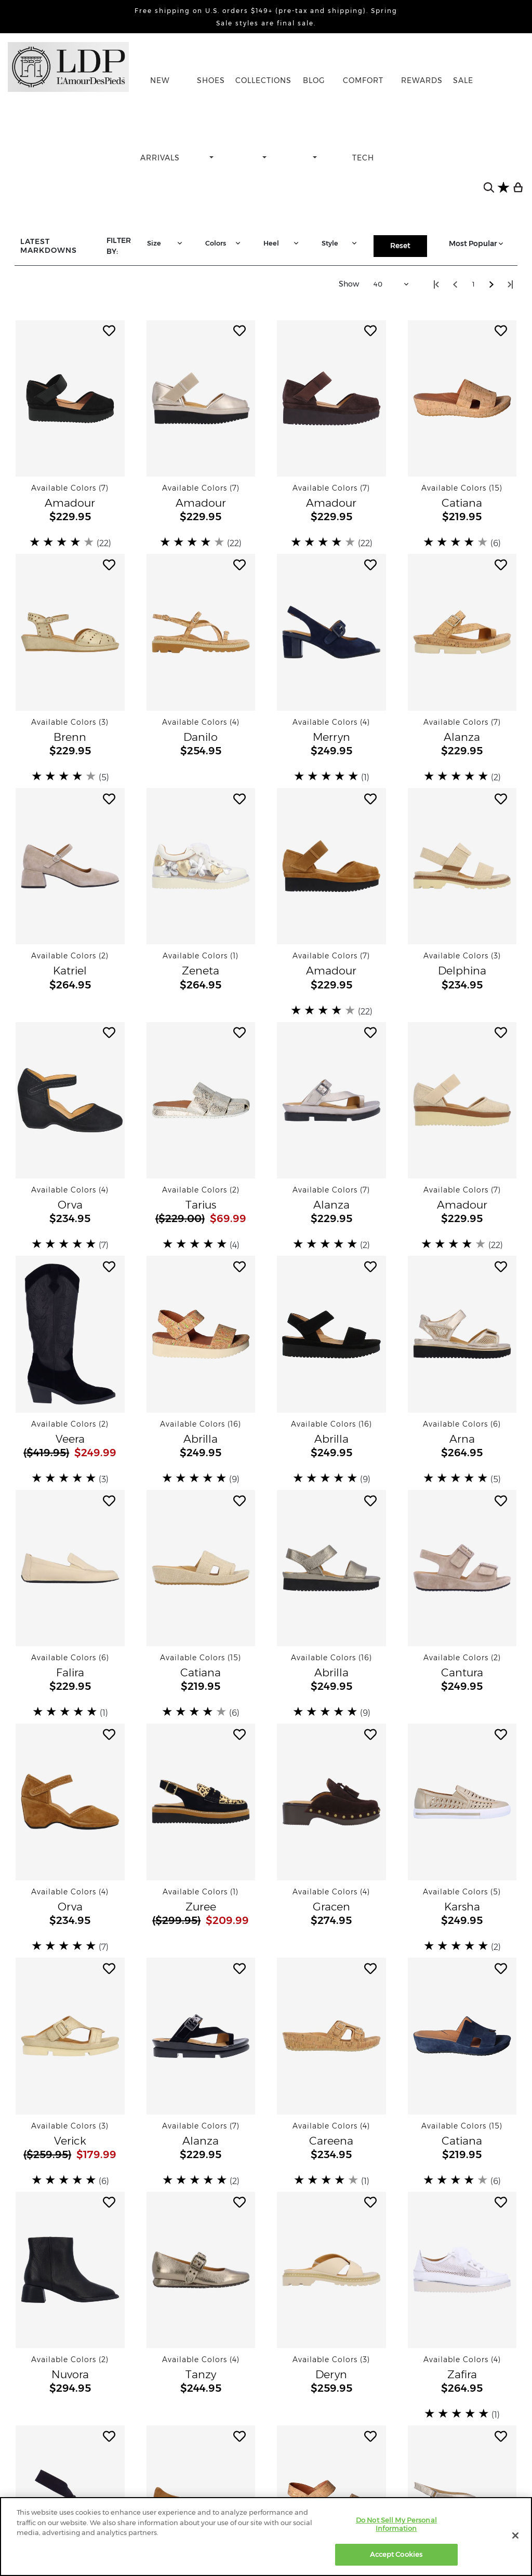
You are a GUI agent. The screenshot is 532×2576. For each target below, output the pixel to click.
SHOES (211, 80)
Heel (282, 243)
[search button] (489, 187)
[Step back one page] (455, 284)
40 (392, 284)
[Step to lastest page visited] (510, 284)
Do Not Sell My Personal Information (396, 2524)
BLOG (314, 80)
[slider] (63, 542)
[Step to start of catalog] (436, 284)
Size (165, 243)
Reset (400, 245)
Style (340, 243)
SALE (463, 80)
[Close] (515, 2535)
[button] (70, 398)
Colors (224, 243)
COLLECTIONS (263, 80)
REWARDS (422, 80)
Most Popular (477, 243)
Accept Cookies (396, 2554)
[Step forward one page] (491, 284)
